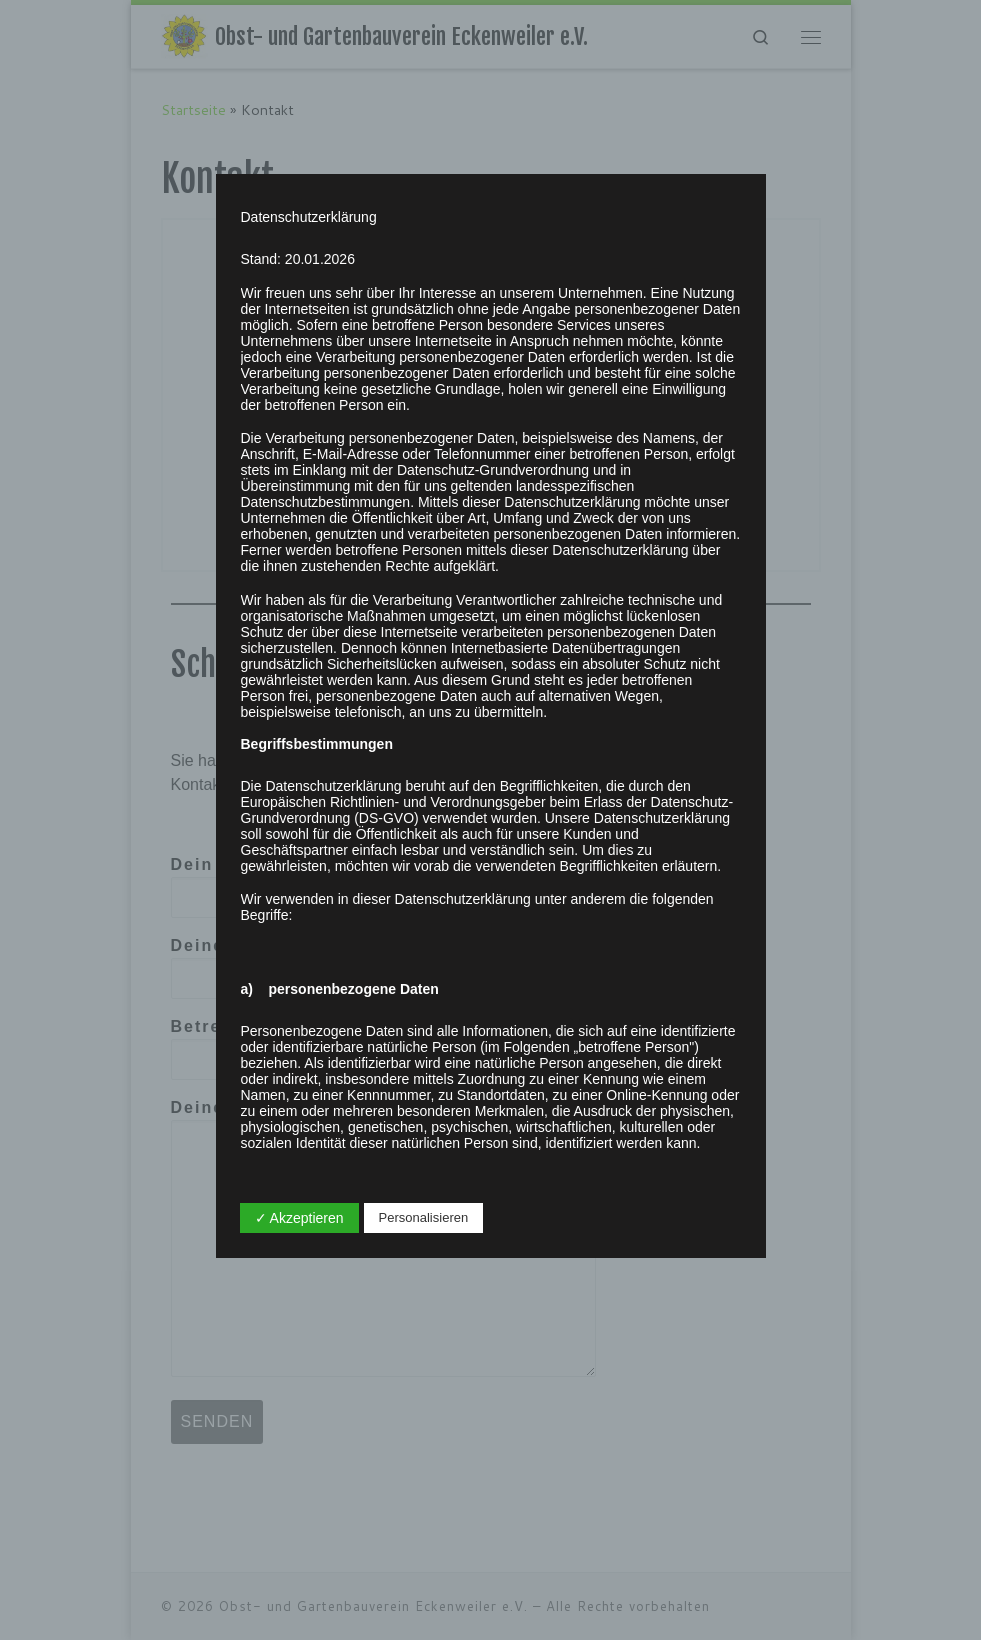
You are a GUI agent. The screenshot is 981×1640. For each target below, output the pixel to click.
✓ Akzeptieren (299, 1218)
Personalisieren (424, 1217)
